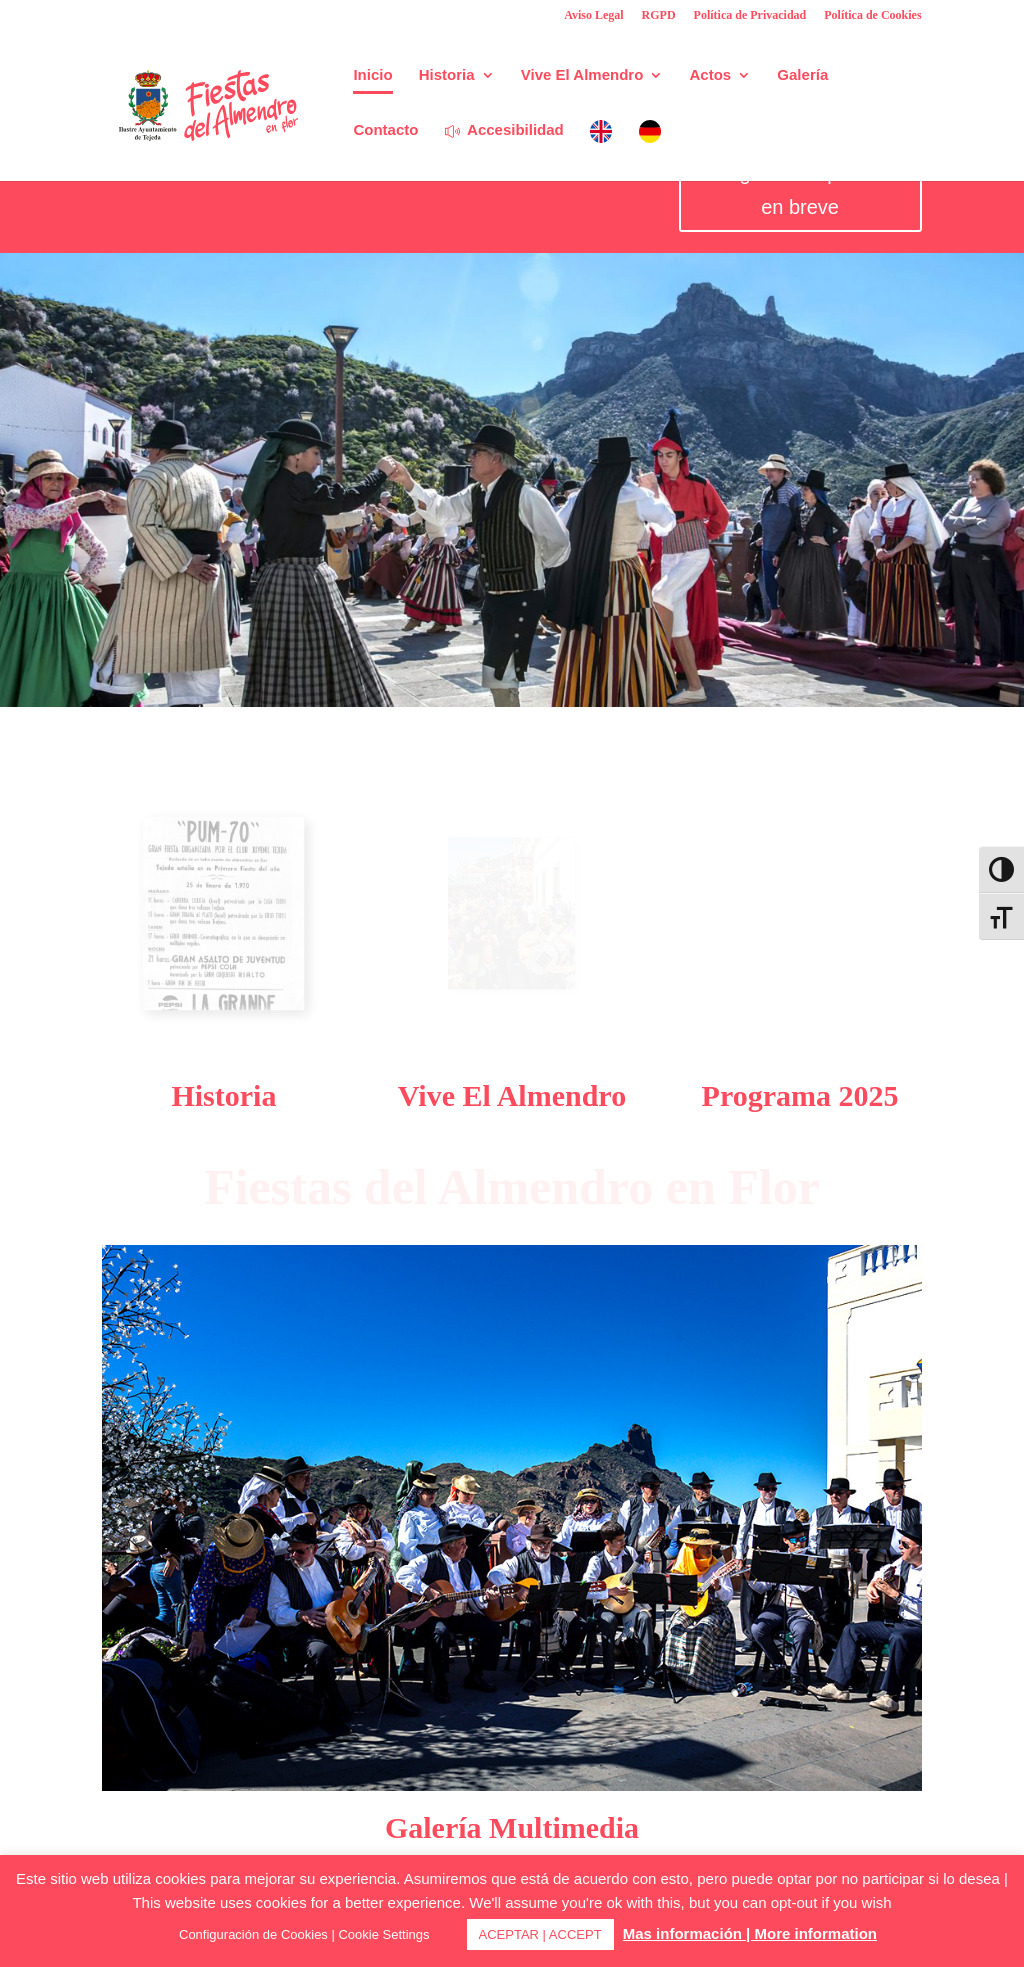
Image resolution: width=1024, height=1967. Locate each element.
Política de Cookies (872, 15)
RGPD (659, 15)
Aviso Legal (593, 15)
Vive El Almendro (582, 75)
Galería (802, 75)
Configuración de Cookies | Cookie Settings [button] (304, 1934)
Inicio (372, 75)
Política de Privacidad (750, 15)
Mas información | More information (750, 1933)
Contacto (385, 130)
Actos (711, 75)
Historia (447, 75)
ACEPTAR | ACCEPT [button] (540, 1934)
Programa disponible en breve (799, 190)
